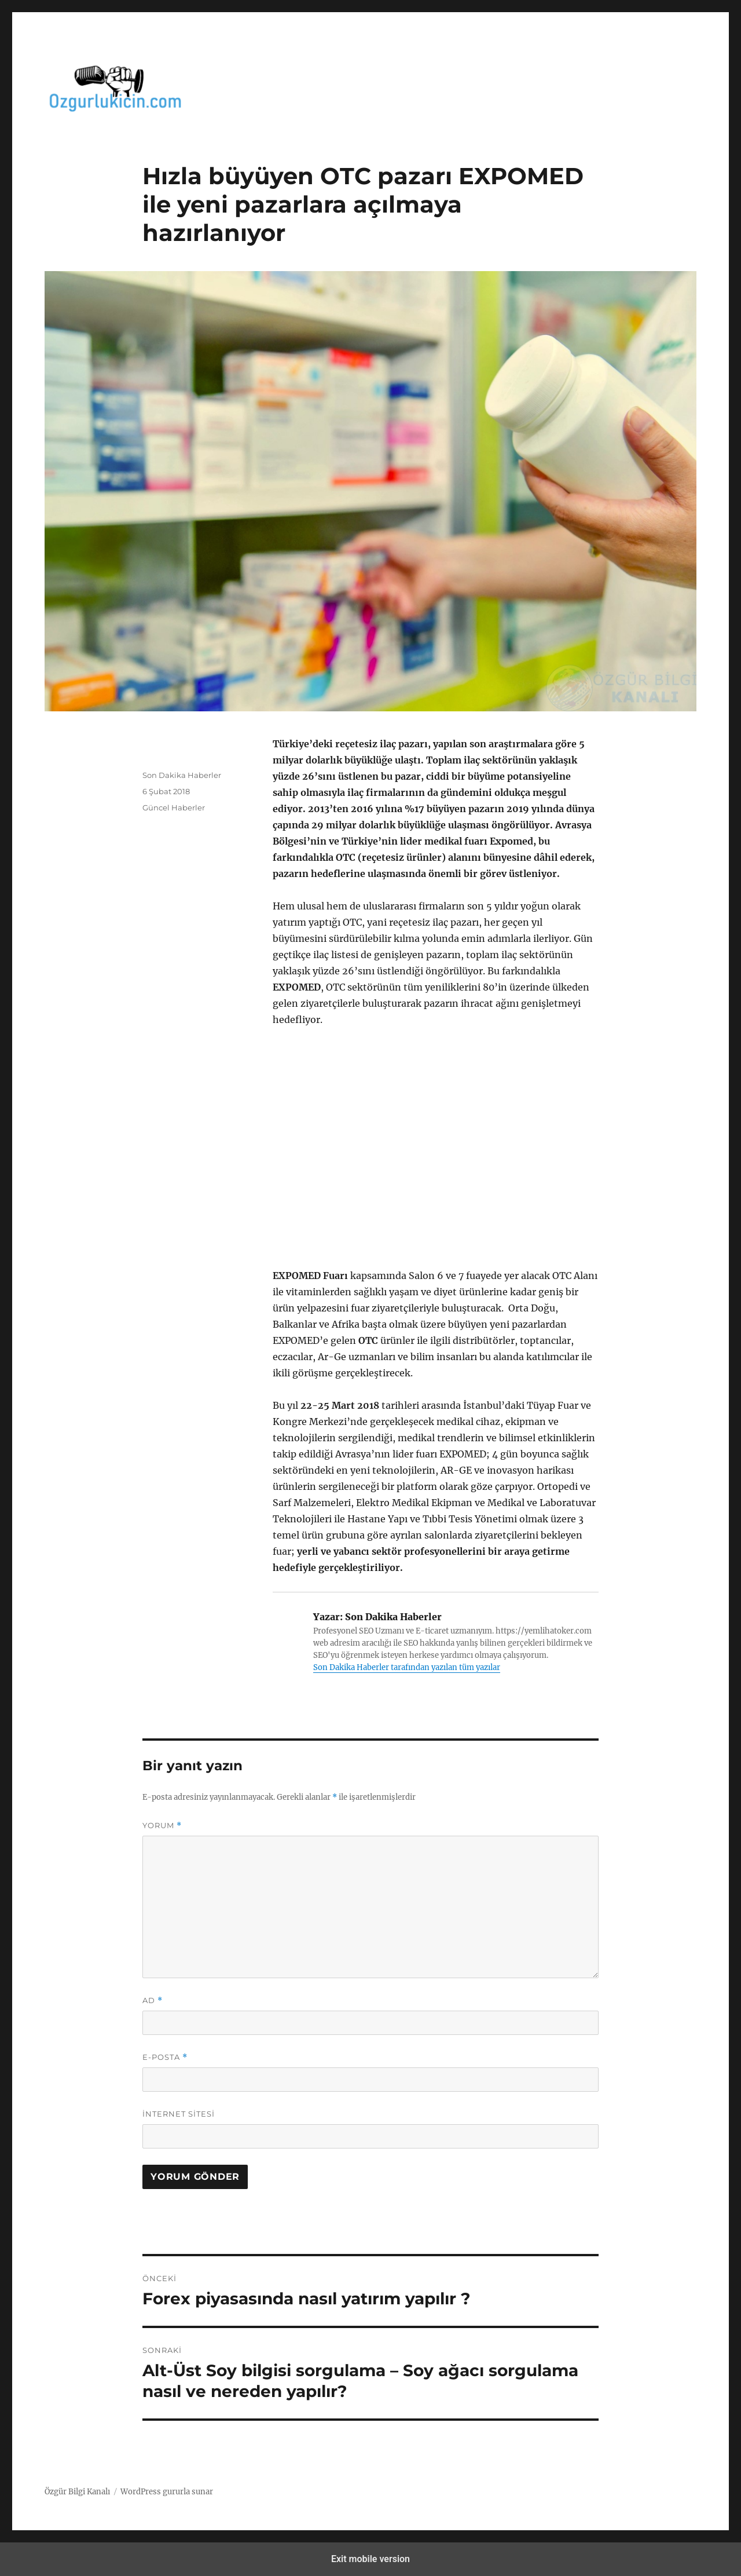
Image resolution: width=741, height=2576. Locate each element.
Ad (152, 2000)
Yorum (162, 1825)
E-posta (165, 2057)
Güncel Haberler (173, 807)
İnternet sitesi (178, 2113)
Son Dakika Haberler (181, 775)
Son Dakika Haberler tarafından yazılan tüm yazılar (406, 1667)
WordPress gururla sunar (166, 2492)
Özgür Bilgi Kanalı (77, 2492)
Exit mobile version (370, 2558)
